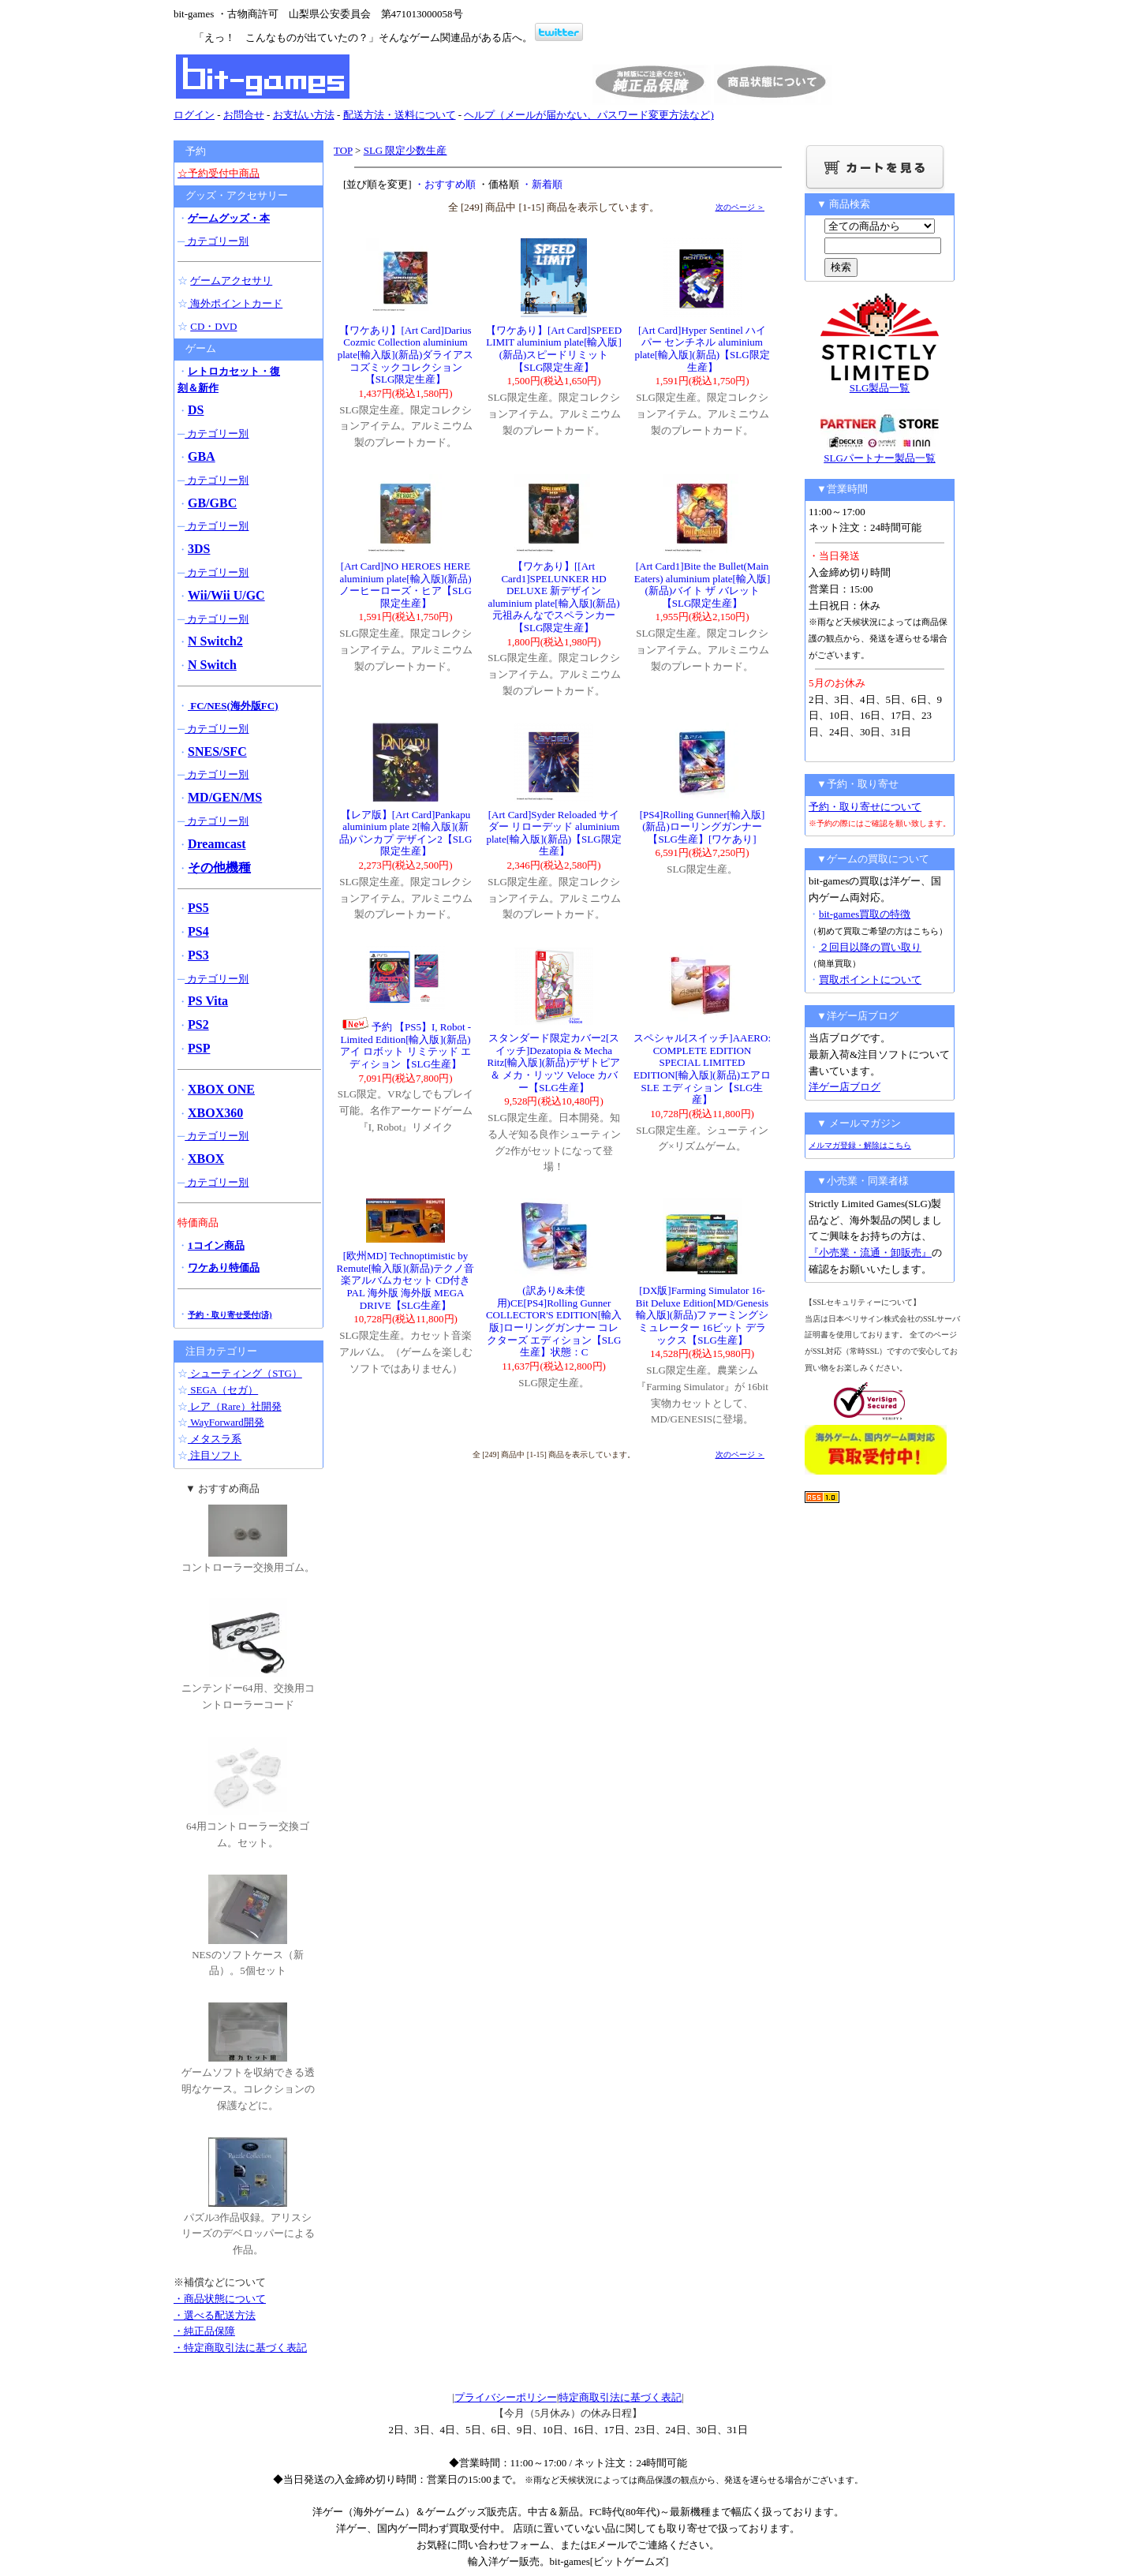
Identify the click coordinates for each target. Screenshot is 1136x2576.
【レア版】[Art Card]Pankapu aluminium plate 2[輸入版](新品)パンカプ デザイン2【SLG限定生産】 (406, 833)
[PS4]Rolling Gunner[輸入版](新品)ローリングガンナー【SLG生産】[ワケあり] (702, 827)
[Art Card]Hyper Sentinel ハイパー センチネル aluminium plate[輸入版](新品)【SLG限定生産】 (701, 348)
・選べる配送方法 (215, 2315)
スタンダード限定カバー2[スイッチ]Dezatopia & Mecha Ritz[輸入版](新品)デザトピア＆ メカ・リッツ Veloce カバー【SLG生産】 (554, 1062)
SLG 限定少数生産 (405, 150)
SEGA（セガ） (223, 1390)
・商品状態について (220, 2299)
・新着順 (541, 184)
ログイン (194, 115)
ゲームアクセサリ (231, 280)
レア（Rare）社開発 (235, 1406)
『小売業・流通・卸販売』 (870, 1252)
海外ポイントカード (235, 303)
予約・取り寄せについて (865, 807)
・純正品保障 (204, 2331)
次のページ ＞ (740, 207)
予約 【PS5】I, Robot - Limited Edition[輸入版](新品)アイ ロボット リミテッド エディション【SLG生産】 (405, 1045)
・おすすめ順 (445, 184)
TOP (343, 150)
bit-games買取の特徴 (864, 914)
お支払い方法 (303, 115)
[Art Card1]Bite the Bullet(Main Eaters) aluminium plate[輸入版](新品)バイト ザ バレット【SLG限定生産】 (702, 584)
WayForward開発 (226, 1422)
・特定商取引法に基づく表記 (240, 2348)
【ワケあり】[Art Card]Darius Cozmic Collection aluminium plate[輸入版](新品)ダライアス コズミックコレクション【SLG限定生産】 (406, 354)
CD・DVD (213, 326)
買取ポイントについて (870, 979)
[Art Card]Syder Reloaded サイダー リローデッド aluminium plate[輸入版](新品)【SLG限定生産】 (553, 833)
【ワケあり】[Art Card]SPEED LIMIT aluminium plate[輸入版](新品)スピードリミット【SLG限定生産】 (554, 348)
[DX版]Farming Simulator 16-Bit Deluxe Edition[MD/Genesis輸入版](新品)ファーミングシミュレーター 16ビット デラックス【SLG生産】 (702, 1314)
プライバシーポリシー (505, 2397)
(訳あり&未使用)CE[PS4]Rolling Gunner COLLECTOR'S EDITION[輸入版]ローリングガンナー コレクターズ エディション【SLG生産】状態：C (554, 1321)
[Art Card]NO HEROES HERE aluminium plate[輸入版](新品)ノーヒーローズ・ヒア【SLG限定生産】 (405, 584)
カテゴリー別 (216, 241)
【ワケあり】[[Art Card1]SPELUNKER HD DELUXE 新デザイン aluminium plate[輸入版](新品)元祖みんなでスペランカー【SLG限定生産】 (553, 597)
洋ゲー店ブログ (844, 1087)
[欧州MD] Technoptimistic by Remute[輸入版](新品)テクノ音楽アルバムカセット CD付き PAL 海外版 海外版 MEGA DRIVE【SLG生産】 (406, 1280)
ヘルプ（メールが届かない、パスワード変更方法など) (588, 115)
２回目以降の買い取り (870, 947)
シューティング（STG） (245, 1373)
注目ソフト (214, 1455)
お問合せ (243, 115)
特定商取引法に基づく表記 (620, 2397)
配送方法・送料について (399, 115)
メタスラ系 (214, 1439)
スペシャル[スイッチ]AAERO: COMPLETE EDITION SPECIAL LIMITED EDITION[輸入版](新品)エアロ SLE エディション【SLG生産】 (702, 1068)
